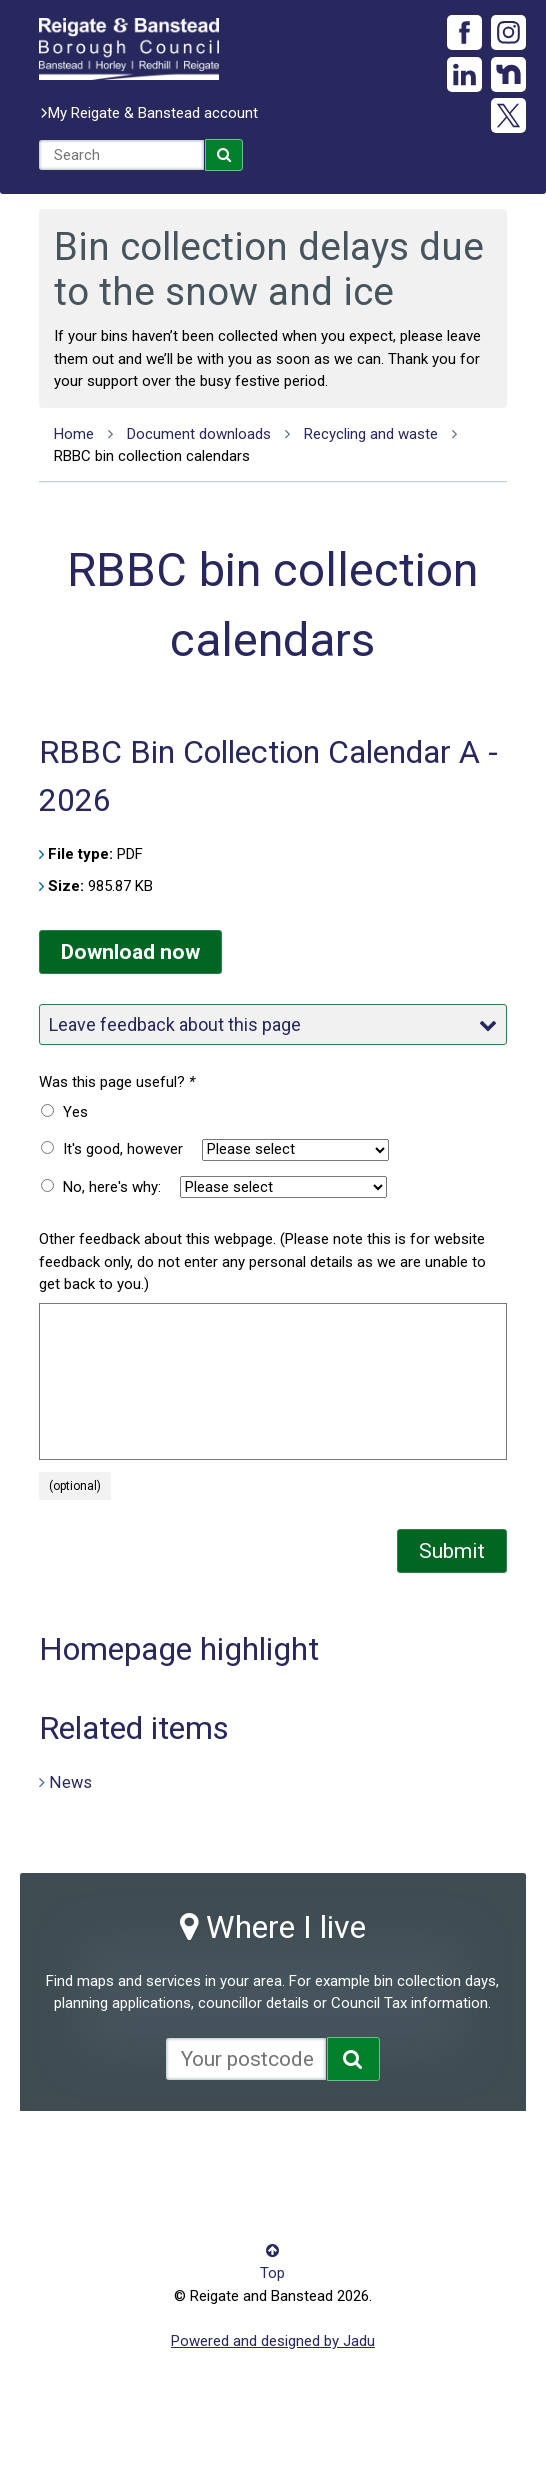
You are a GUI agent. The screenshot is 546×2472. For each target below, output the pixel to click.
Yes (75, 1112)
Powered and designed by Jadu (273, 2341)
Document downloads (199, 434)
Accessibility (80, 2153)
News (70, 1781)
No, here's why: (112, 1187)
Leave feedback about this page (273, 1024)
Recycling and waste (371, 434)
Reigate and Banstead (129, 49)
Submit (452, 1551)
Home (74, 434)
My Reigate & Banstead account (153, 113)
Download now (130, 952)
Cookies (249, 2153)
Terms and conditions (110, 2183)
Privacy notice (336, 2153)
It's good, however (123, 1149)
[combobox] (121, 155)
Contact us (171, 2153)
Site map (425, 2153)
